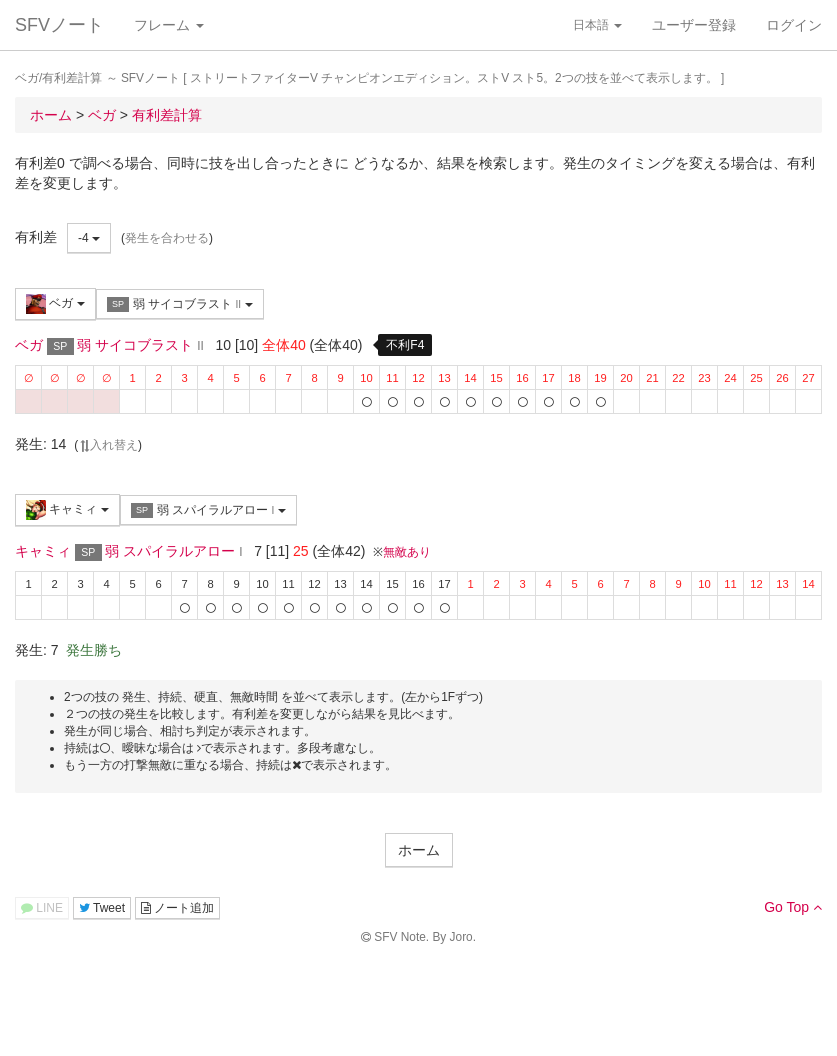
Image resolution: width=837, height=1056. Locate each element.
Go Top (793, 907)
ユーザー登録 (694, 25)
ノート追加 (177, 908)
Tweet (102, 908)
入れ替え (108, 445)
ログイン (794, 25)
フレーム (169, 25)
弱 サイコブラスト (180, 304)
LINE (42, 908)
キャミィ (67, 510)
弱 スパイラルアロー (208, 510)
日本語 (597, 25)
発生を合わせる (167, 238)
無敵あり (407, 552)
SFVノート (59, 25)
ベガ (55, 304)
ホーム (419, 850)
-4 (89, 238)
